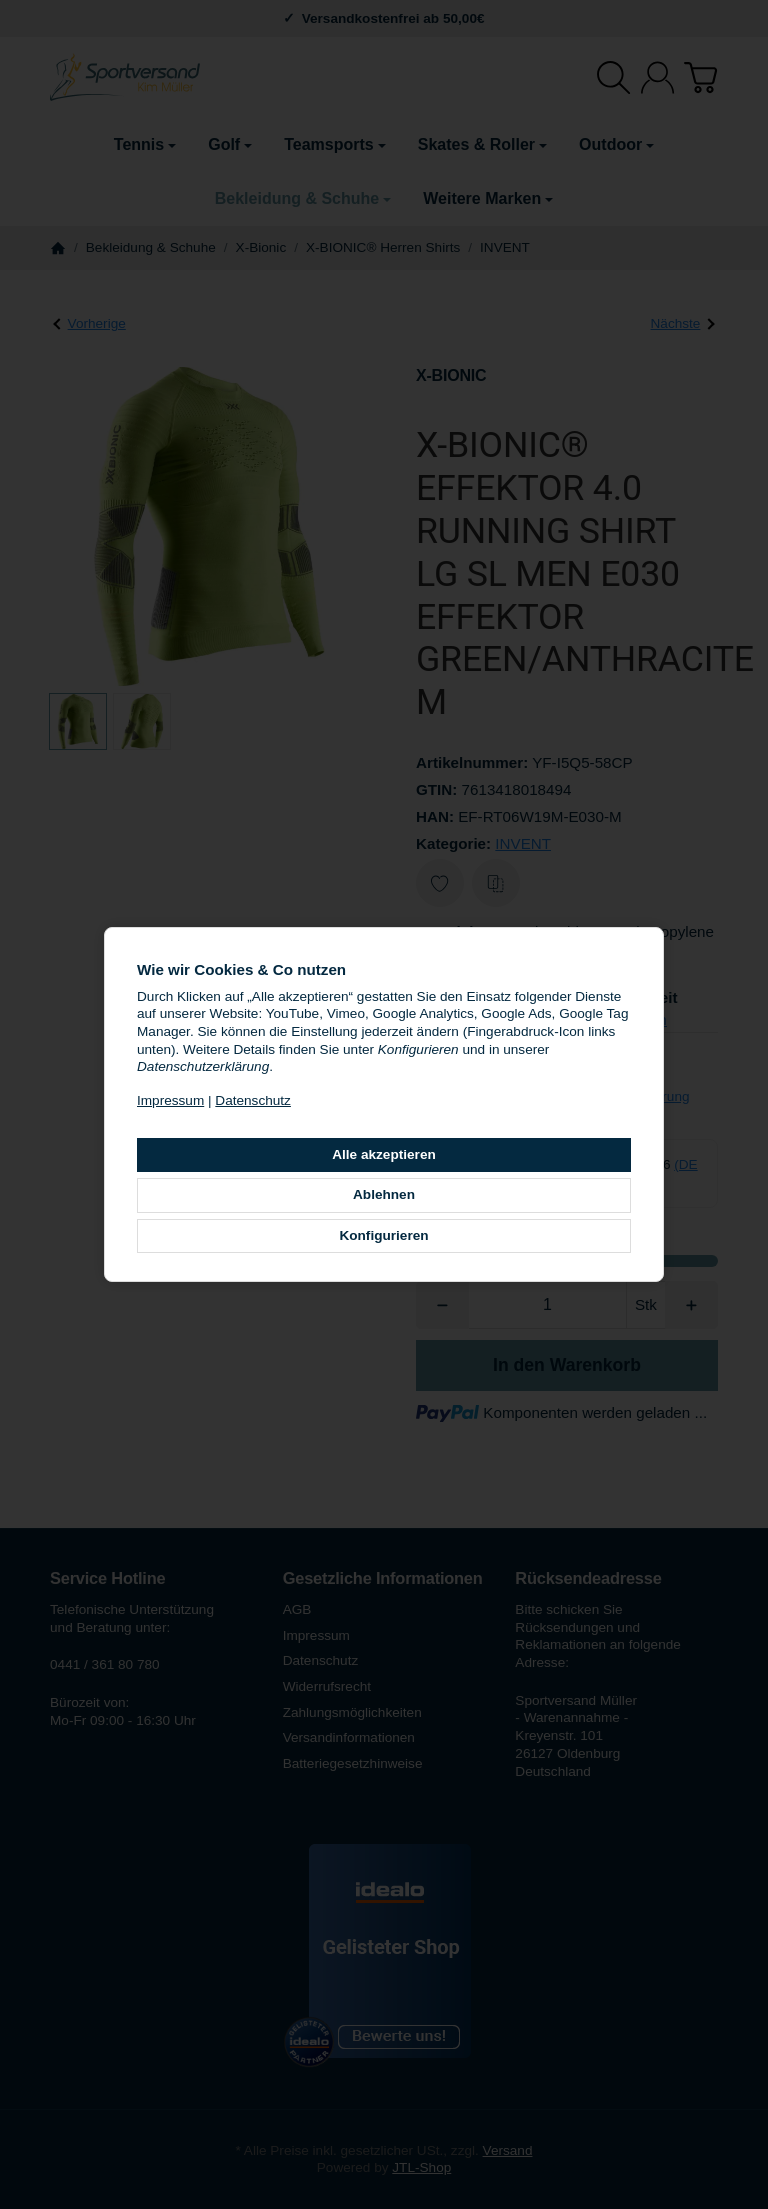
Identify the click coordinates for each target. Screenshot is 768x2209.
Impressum (170, 1100)
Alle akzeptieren (384, 1154)
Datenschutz (253, 1100)
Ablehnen (384, 1194)
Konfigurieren (383, 1235)
